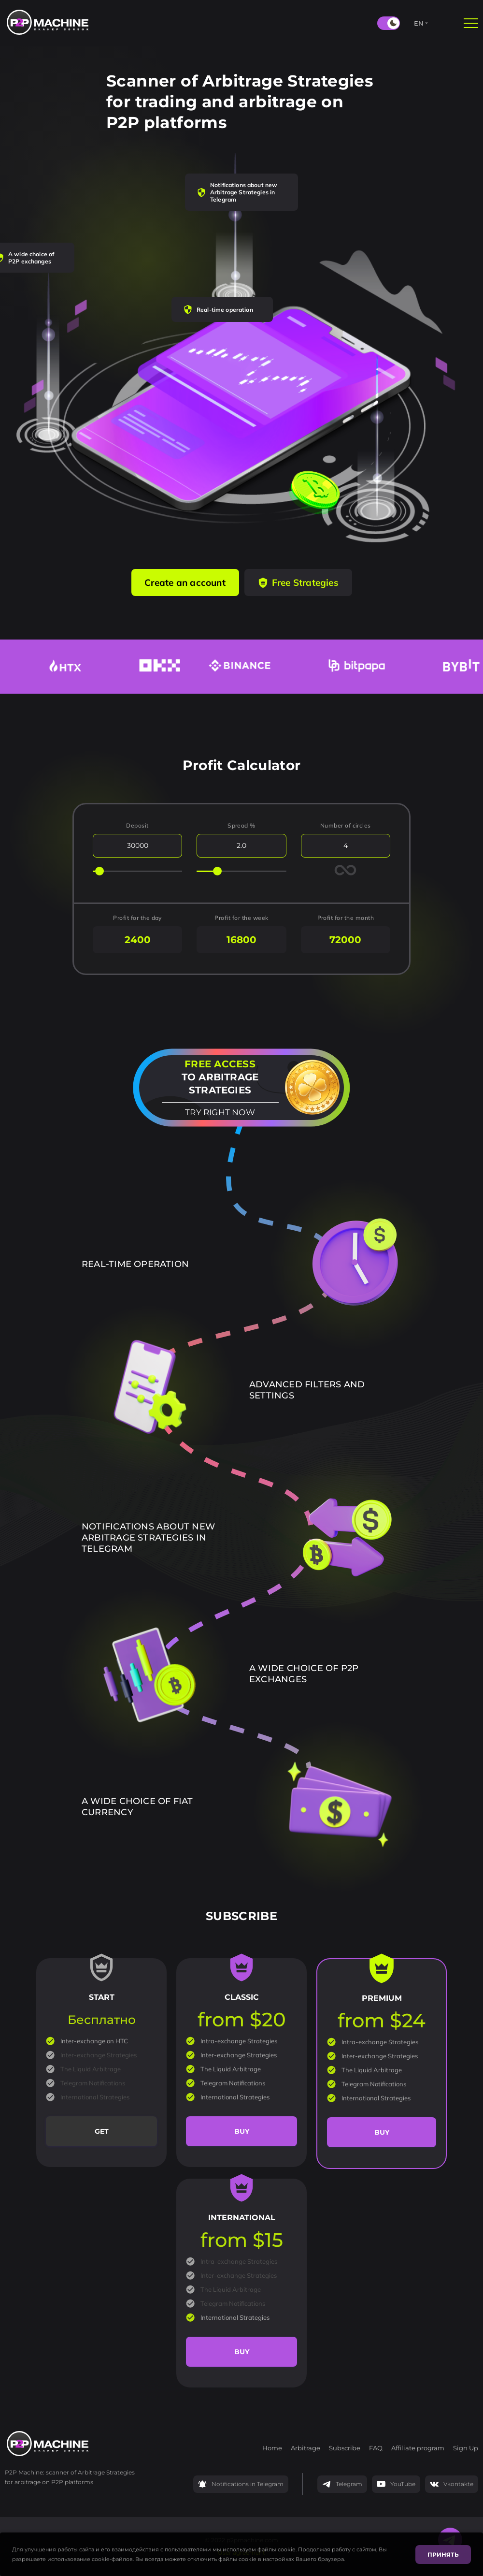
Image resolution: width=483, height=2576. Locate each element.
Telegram (342, 2484)
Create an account (185, 582)
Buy (241, 2131)
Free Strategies (298, 582)
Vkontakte (451, 2484)
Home (272, 2448)
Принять (443, 2554)
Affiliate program (417, 2448)
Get (102, 2131)
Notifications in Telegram (241, 2484)
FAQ (376, 2448)
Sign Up (465, 2448)
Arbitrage (305, 2448)
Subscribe (344, 2448)
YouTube (396, 2484)
